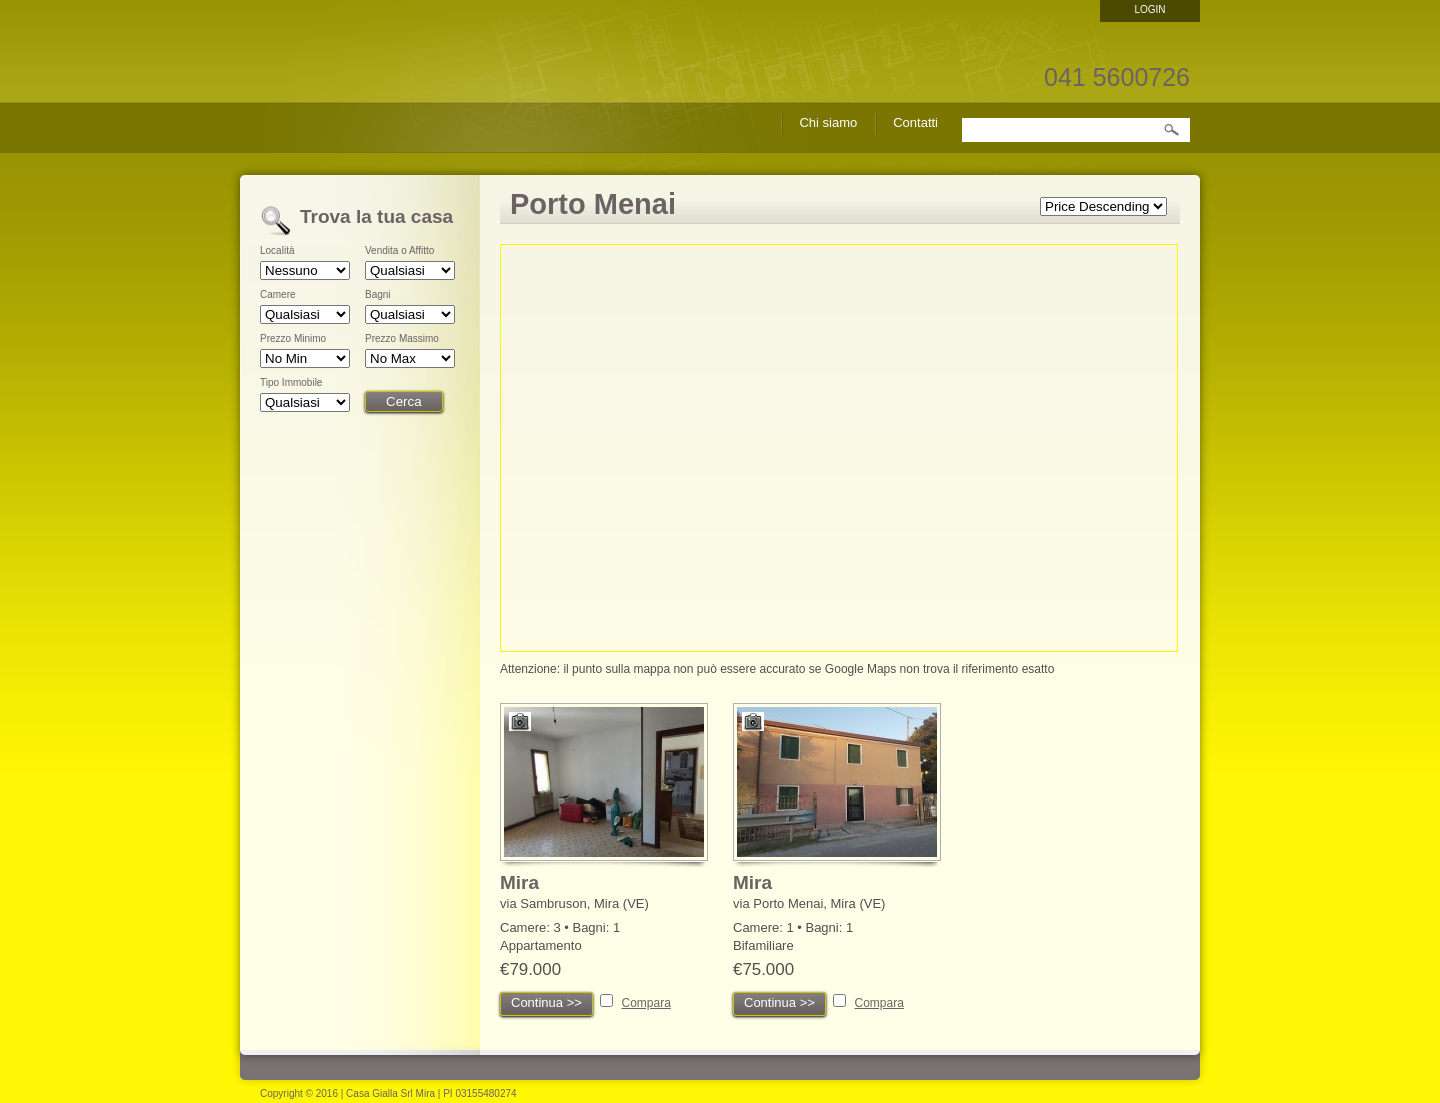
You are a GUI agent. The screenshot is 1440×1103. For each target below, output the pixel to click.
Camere (278, 295)
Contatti (915, 122)
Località (277, 251)
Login (1149, 9)
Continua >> (546, 1002)
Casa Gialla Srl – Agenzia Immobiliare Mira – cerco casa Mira (365, 100)
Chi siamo (828, 122)
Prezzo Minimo (293, 339)
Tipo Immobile (291, 383)
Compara (645, 1003)
